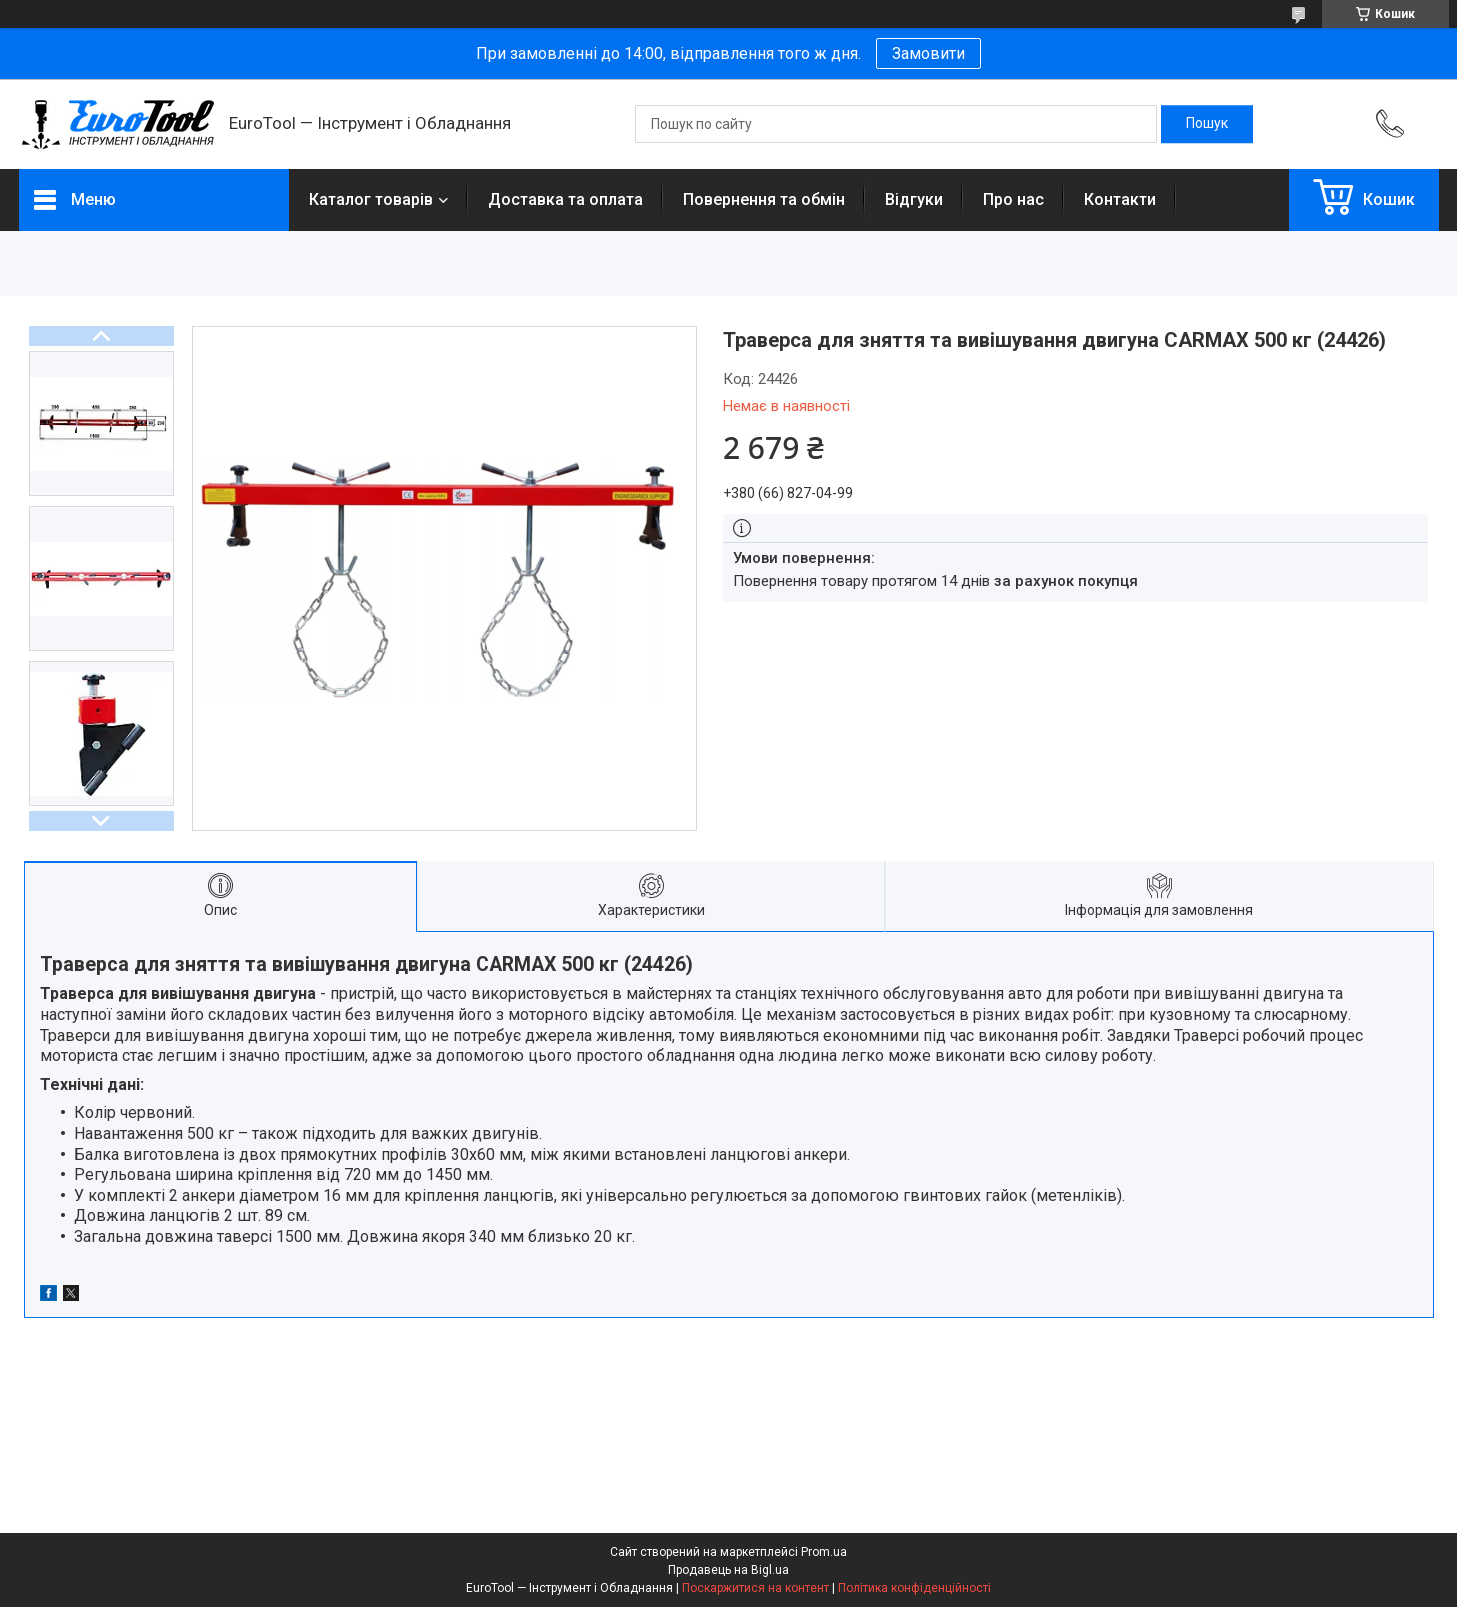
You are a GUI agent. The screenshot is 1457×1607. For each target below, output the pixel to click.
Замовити (928, 53)
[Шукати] (1207, 124)
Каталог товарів (371, 199)
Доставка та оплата (565, 199)
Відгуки (914, 199)
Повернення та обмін (764, 199)
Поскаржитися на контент (755, 1588)
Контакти (1120, 199)
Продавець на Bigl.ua (728, 1570)
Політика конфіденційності (914, 1588)
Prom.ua (824, 1552)
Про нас (1013, 199)
